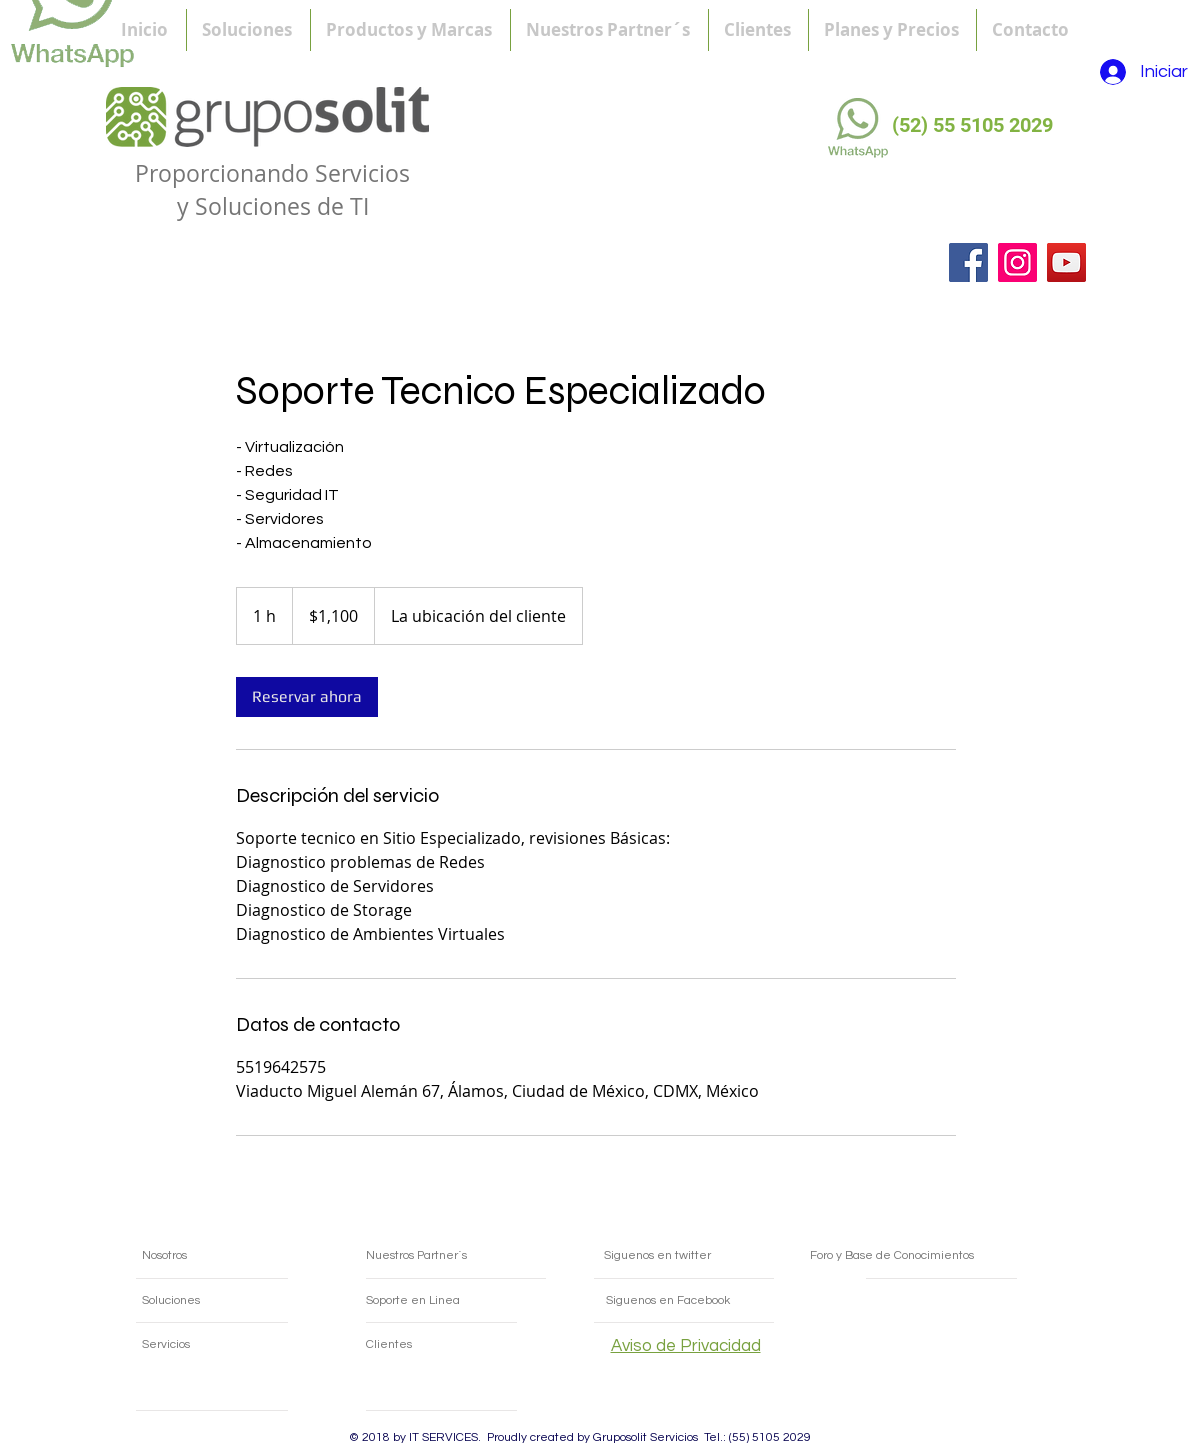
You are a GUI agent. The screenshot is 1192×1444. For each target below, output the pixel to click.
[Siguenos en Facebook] (713, 1301)
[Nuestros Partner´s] (451, 1256)
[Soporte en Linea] (458, 1301)
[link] (307, 697)
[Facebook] (968, 262)
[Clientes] (444, 1345)
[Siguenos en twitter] (685, 1256)
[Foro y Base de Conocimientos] (936, 1256)
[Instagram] (1017, 262)
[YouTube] (1066, 262)
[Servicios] (204, 1345)
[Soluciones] (204, 1301)
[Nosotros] (218, 1256)
